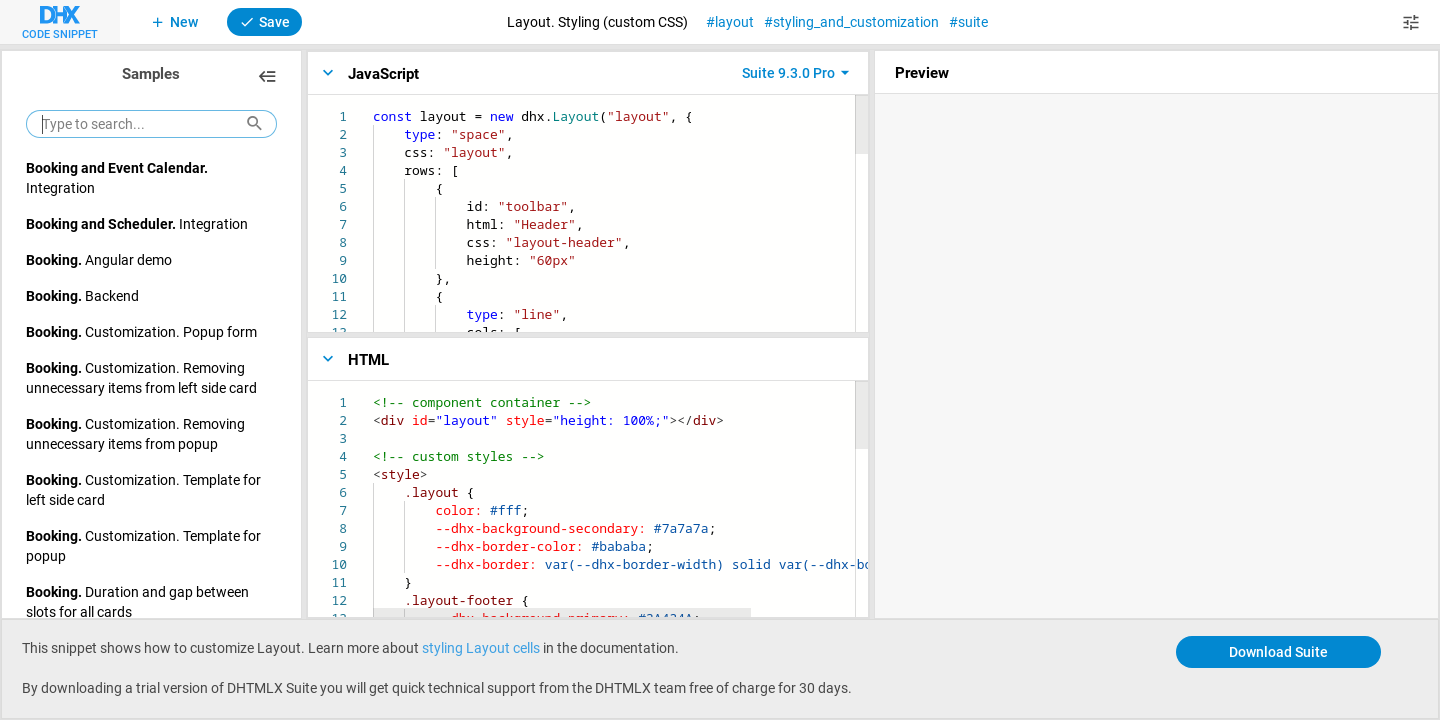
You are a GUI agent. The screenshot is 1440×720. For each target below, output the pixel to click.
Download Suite (1278, 651)
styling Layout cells (481, 647)
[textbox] (373, 107)
